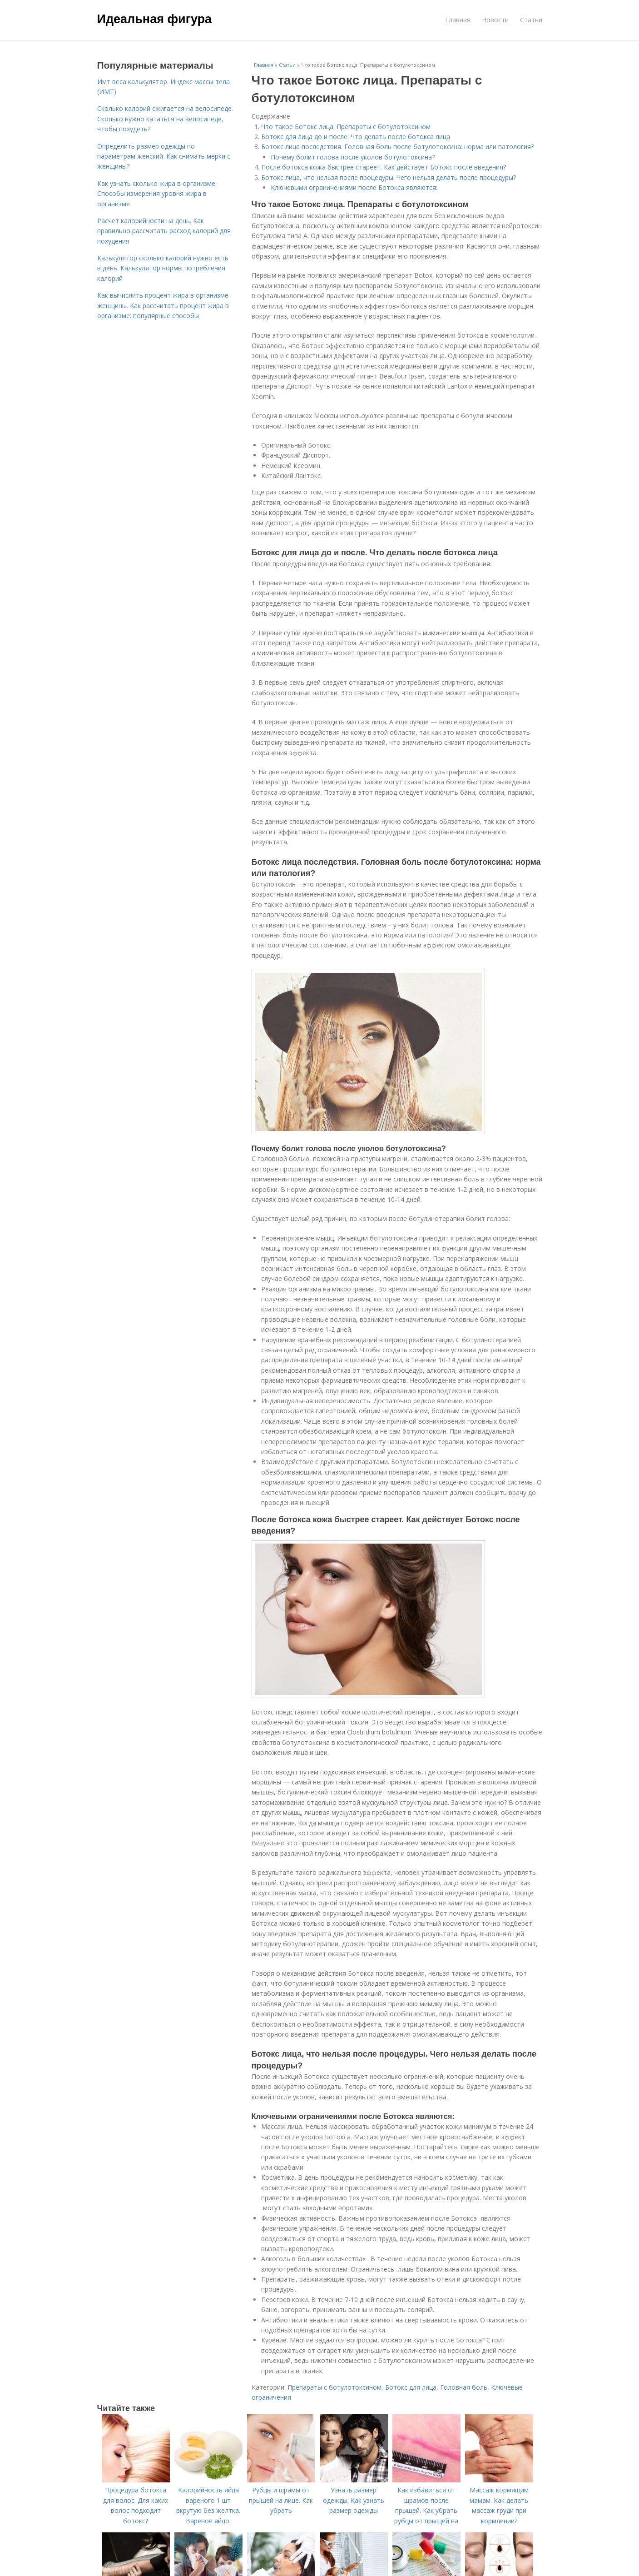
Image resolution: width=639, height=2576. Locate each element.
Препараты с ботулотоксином (334, 2387)
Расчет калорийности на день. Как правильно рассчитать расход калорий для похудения (164, 230)
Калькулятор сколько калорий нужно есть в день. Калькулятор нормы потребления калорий (162, 268)
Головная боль (463, 2387)
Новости (495, 19)
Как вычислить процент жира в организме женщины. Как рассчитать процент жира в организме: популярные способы (163, 305)
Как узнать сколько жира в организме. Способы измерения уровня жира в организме (157, 193)
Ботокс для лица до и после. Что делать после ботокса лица (355, 136)
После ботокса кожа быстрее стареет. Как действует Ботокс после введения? (383, 167)
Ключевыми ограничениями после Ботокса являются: (354, 187)
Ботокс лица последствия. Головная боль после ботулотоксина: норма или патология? (397, 146)
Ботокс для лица (410, 2387)
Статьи (531, 19)
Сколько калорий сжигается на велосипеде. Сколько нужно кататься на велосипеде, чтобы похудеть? (165, 118)
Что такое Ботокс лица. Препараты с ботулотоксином (346, 126)
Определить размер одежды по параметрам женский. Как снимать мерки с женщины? (163, 156)
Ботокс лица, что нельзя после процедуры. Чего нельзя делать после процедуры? (388, 177)
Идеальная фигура (154, 19)
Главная (458, 19)
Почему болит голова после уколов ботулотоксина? (353, 157)
